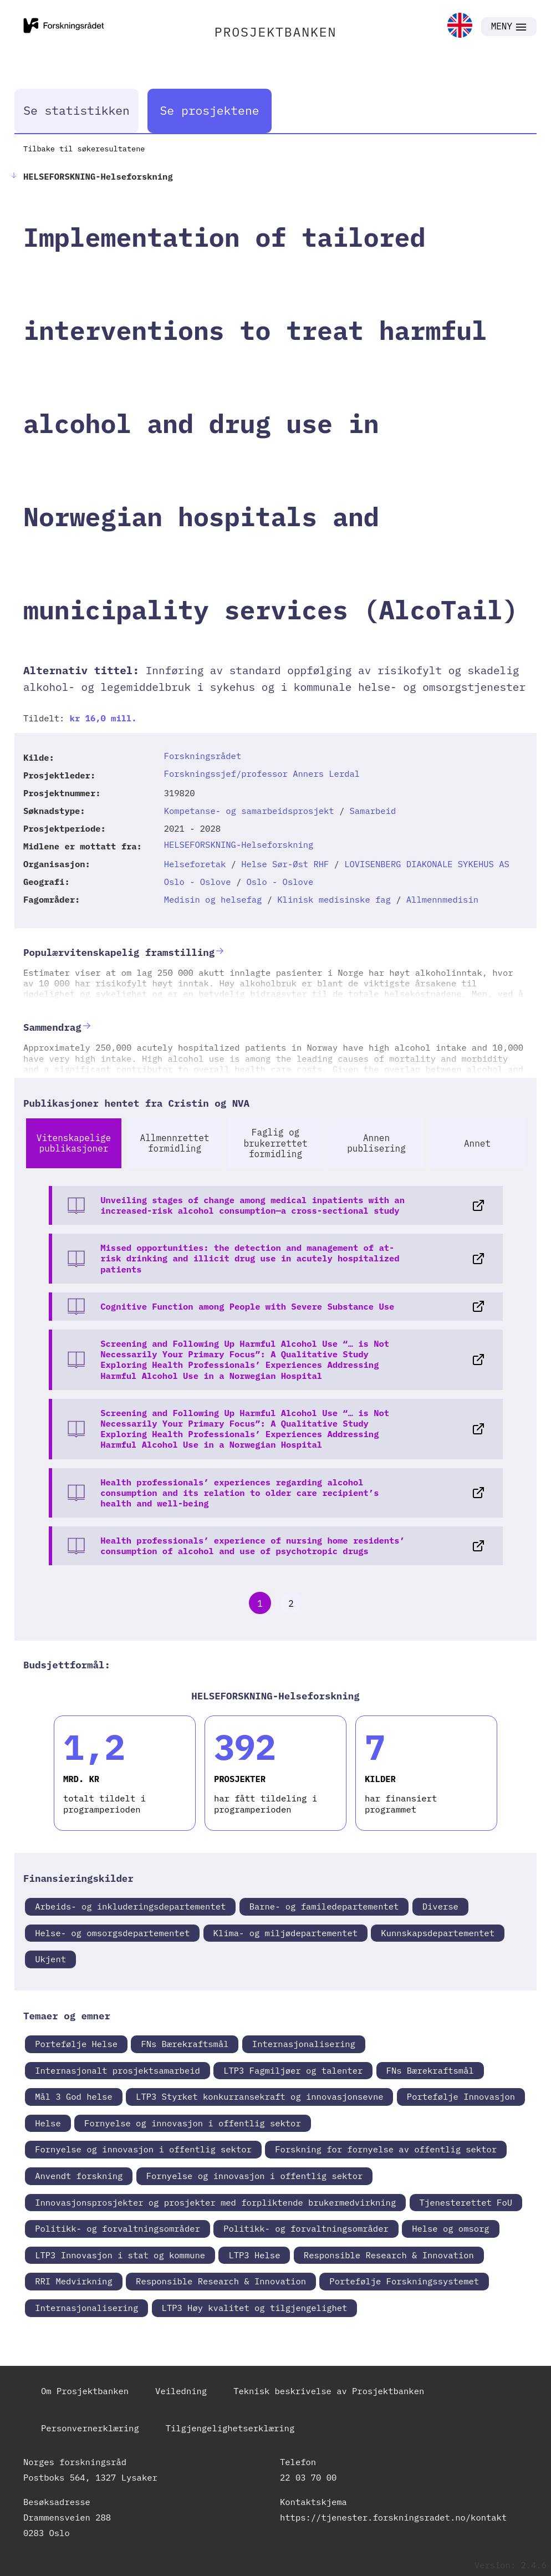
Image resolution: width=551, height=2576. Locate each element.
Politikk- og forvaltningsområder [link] (117, 2228)
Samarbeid (373, 810)
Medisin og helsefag (213, 899)
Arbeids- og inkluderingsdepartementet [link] (130, 1906)
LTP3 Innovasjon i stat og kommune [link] (120, 2255)
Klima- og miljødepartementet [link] (285, 1932)
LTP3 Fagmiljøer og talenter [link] (293, 2070)
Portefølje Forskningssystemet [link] (404, 2281)
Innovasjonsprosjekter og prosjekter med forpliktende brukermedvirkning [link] (215, 2202)
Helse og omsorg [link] (450, 2228)
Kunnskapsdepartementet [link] (437, 1932)
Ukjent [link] (50, 1958)
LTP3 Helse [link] (254, 2255)
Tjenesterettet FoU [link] (466, 2202)
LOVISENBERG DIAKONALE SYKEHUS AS (426, 863)
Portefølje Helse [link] (76, 2043)
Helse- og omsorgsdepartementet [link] (112, 1932)
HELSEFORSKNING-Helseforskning (239, 844)
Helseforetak (195, 863)
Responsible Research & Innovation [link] (389, 2255)
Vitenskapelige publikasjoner (74, 1143)
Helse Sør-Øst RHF (285, 863)
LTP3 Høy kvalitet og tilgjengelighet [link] (255, 2307)
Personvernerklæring (90, 2428)
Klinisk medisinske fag (334, 899)
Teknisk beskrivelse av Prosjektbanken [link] (328, 2390)
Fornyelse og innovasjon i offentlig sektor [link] (192, 2123)
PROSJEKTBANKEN (276, 31)
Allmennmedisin (442, 899)
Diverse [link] (440, 1906)
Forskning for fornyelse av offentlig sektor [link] (386, 2149)
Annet (477, 1143)
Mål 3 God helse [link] (74, 2096)
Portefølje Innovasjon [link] (461, 2096)
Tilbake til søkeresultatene (84, 149)
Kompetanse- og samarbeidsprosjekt (249, 810)
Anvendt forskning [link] (79, 2175)
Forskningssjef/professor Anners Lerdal (262, 773)
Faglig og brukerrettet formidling (275, 1143)
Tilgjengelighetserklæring (230, 2428)
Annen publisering (376, 1143)
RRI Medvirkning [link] (74, 2281)
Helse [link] (48, 2123)
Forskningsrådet (203, 755)
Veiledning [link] (181, 2390)
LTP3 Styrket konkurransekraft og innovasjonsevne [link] (259, 2096)
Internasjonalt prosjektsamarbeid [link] (117, 2070)
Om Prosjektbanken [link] (85, 2390)
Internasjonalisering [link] (303, 2043)
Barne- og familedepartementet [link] (324, 1906)
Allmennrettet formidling (175, 1143)
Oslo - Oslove (197, 881)
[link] (459, 26)
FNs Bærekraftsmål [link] (184, 2043)
